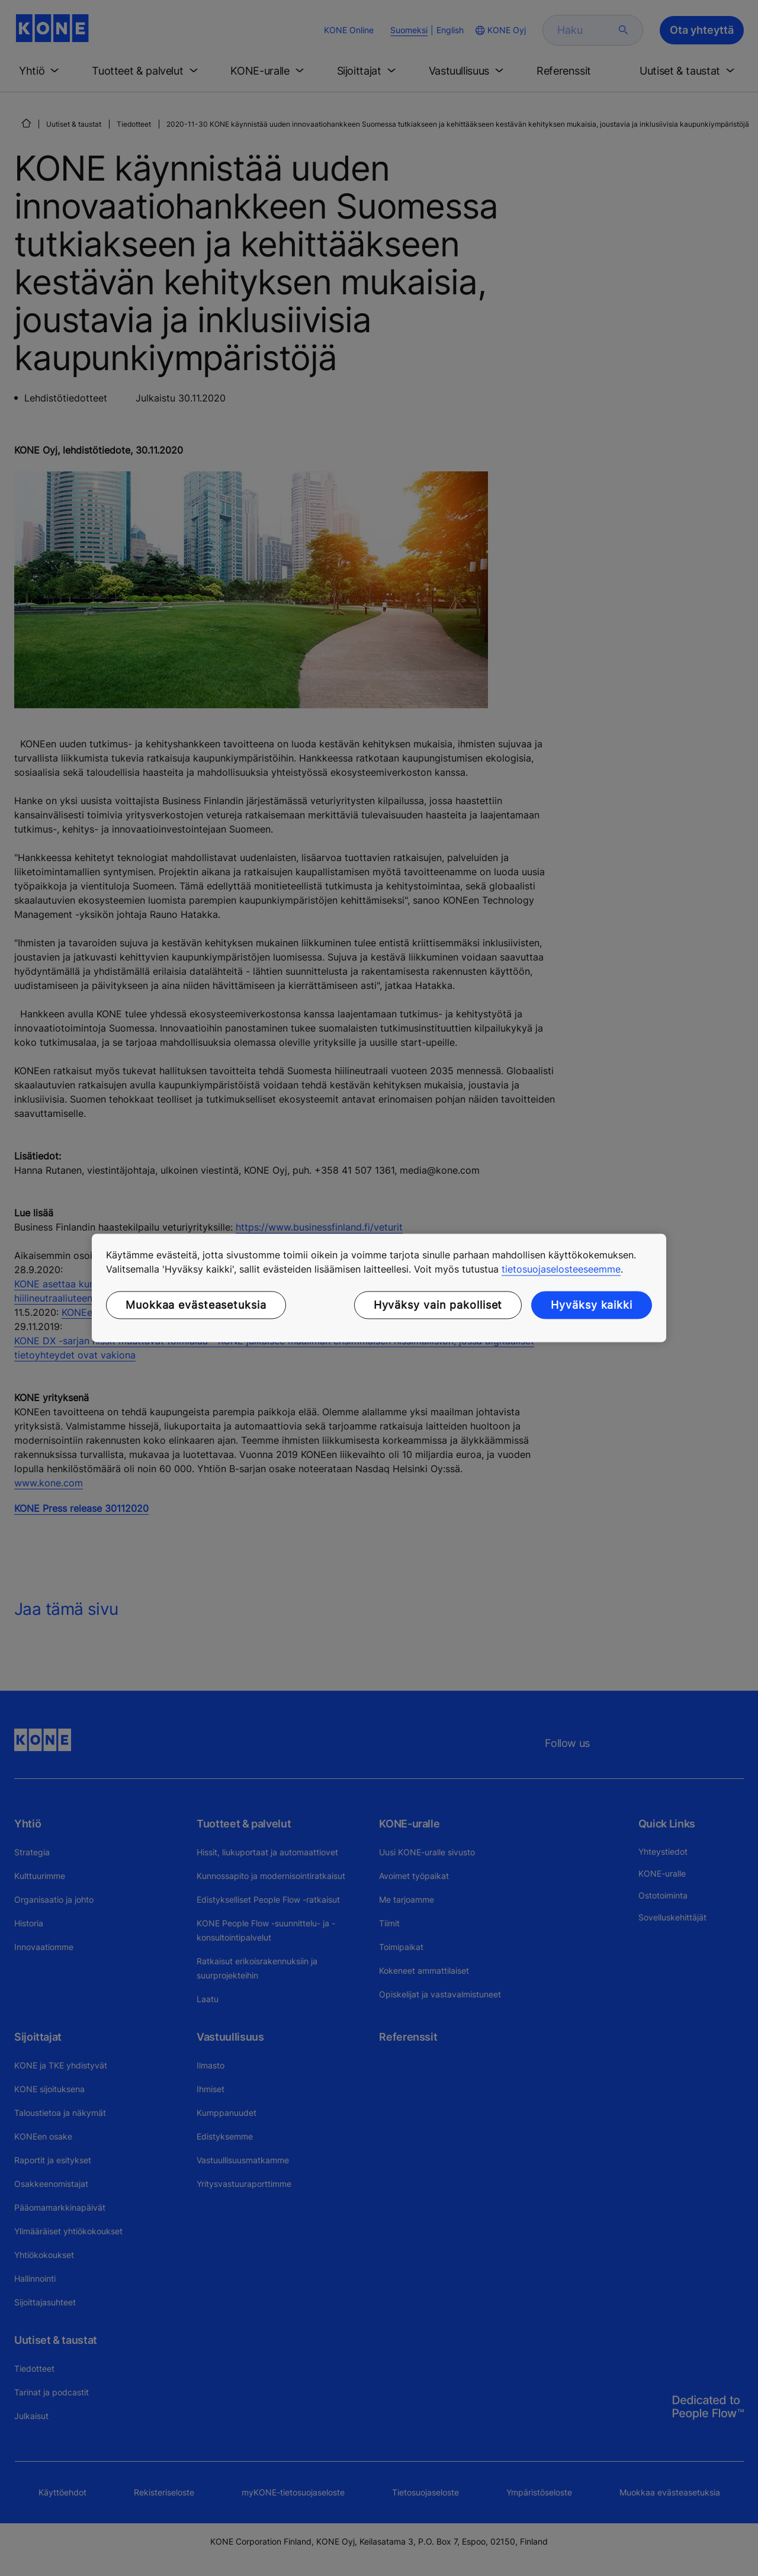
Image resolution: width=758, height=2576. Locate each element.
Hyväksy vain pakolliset (438, 1305)
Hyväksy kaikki (591, 1305)
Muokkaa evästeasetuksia (196, 1305)
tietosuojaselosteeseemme (561, 1269)
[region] (379, 1288)
